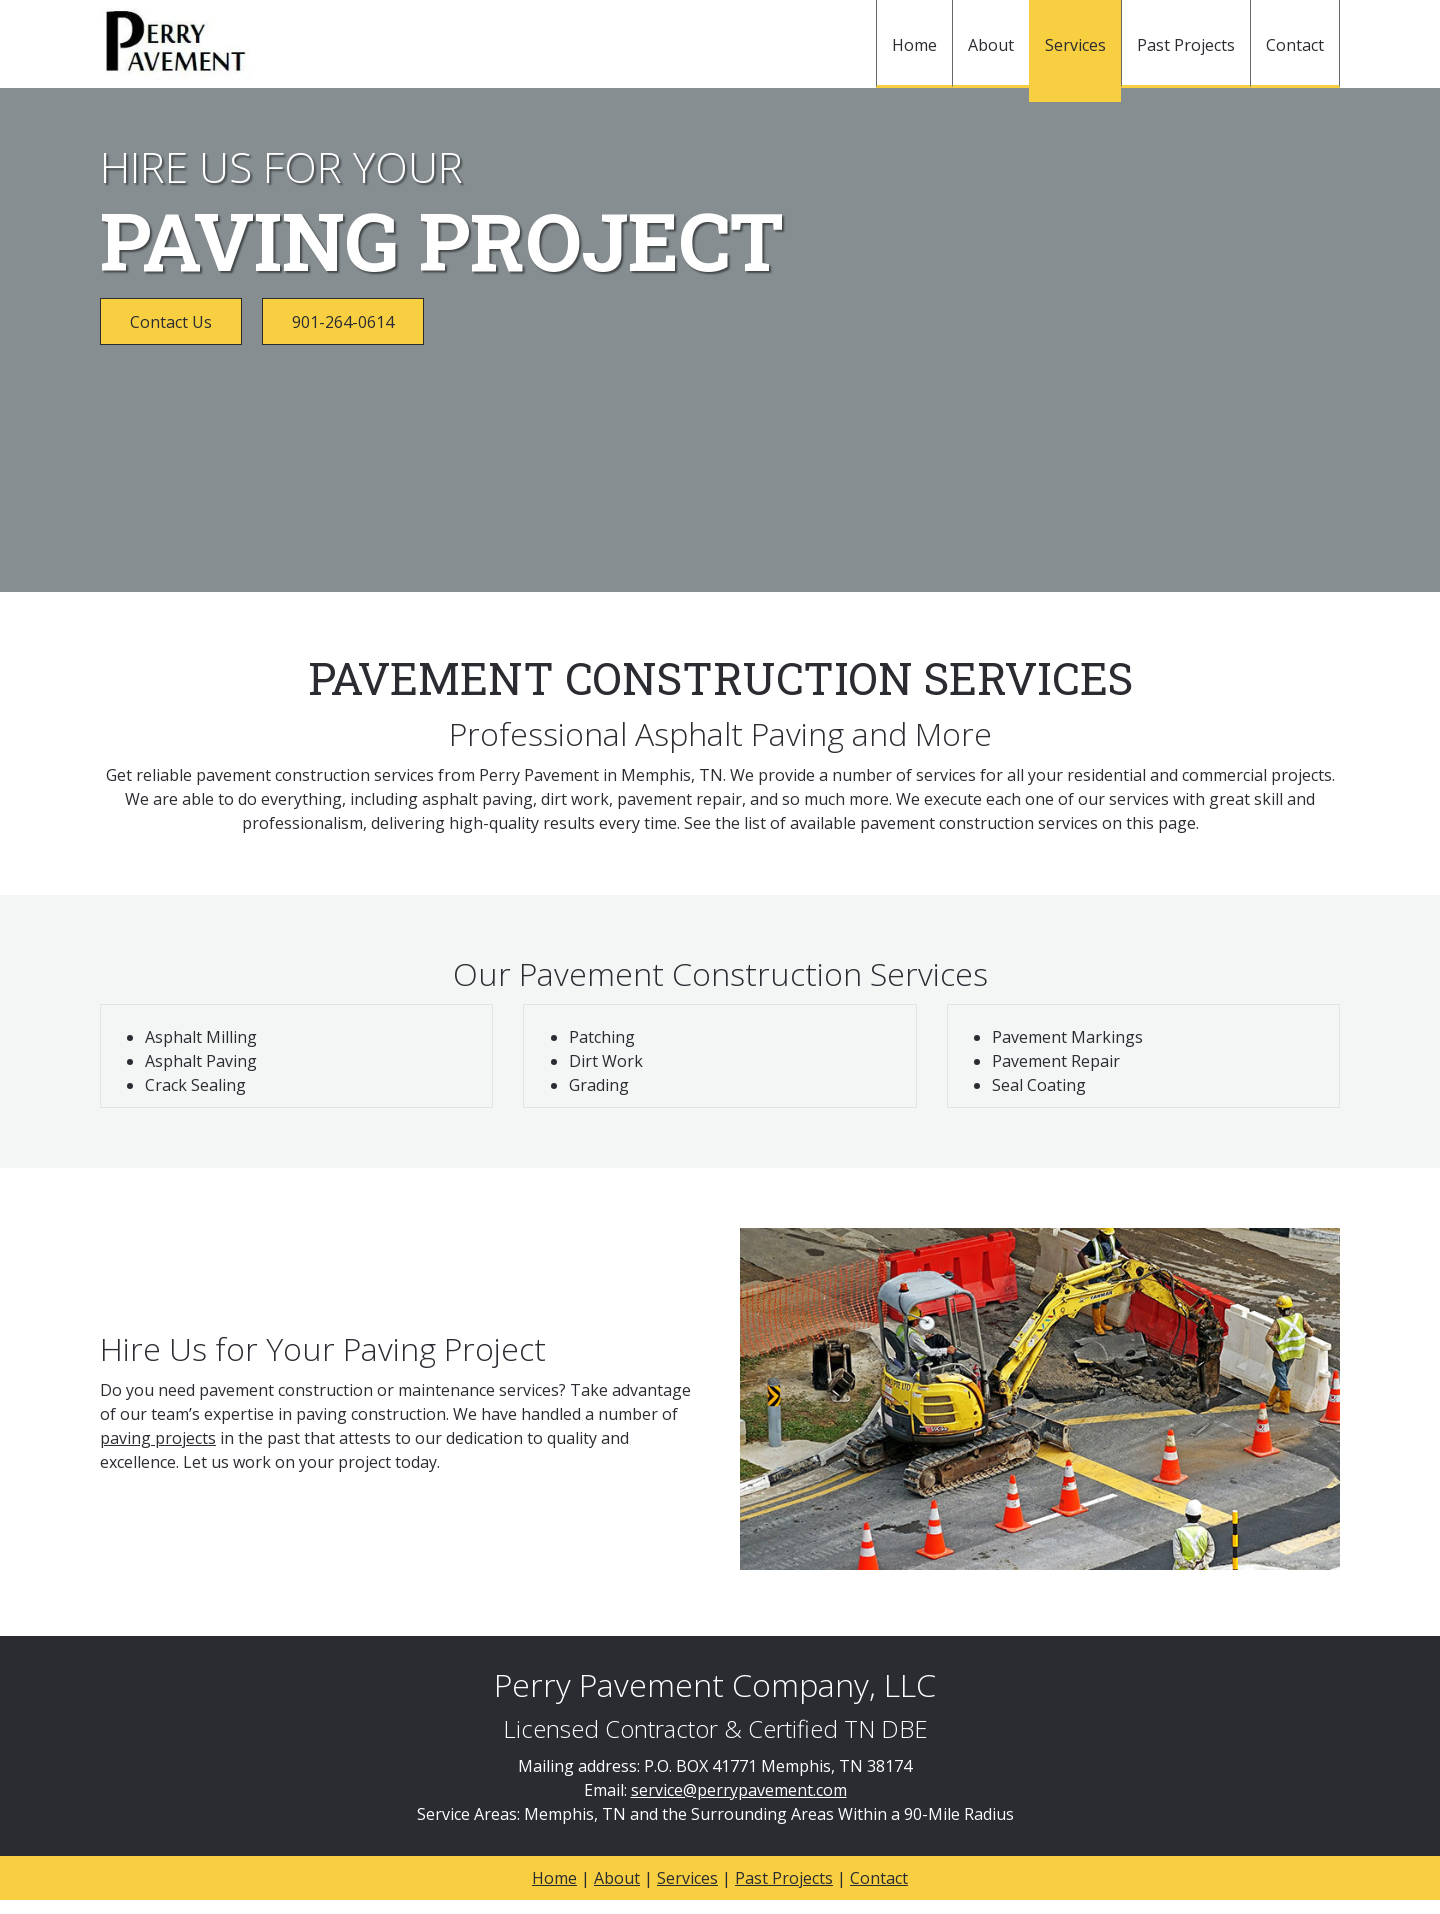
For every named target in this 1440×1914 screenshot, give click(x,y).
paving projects (158, 1438)
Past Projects (784, 1878)
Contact (879, 1878)
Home (554, 1878)
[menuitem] (914, 44)
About (617, 1878)
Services (687, 1878)
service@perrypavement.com (739, 1790)
